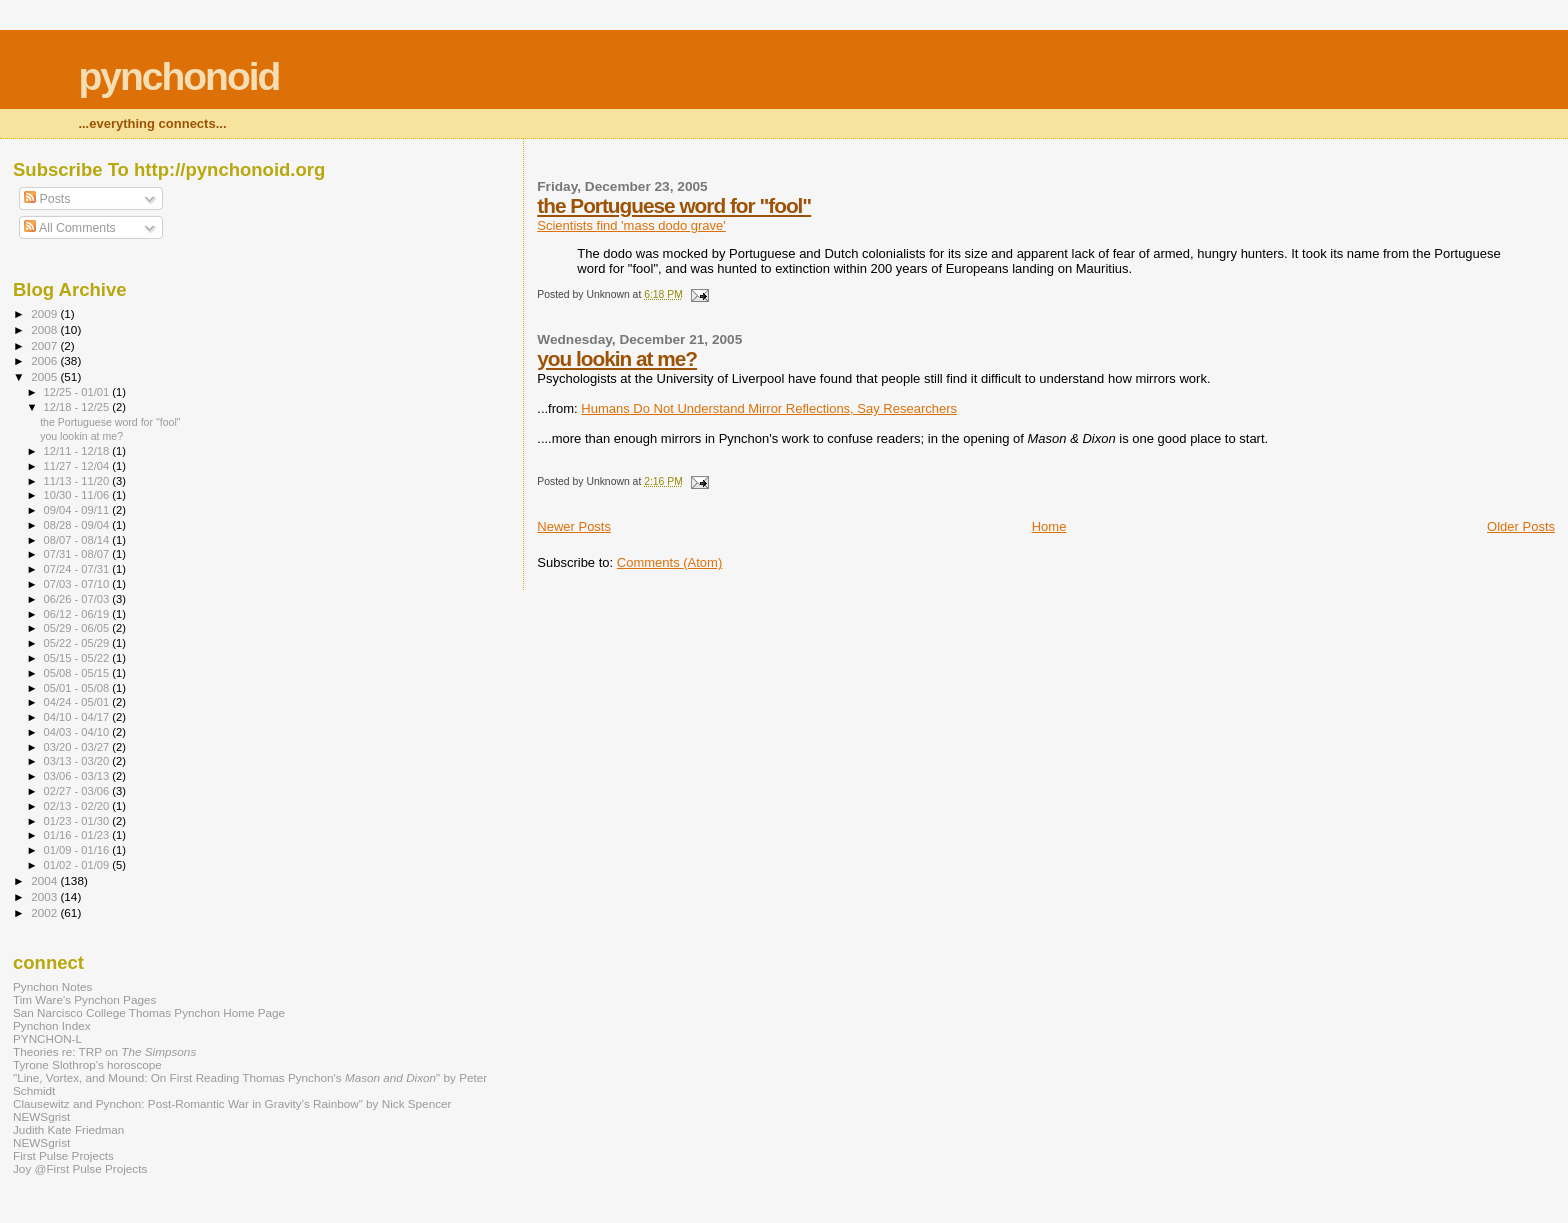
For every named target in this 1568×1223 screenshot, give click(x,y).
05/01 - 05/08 (78, 688)
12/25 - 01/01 (78, 392)
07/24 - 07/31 (78, 569)
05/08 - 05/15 (78, 673)
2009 (45, 313)
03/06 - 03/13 (78, 776)
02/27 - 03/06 (78, 791)
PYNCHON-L (47, 1038)
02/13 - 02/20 (78, 806)
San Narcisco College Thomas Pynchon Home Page (149, 1012)
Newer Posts (574, 526)
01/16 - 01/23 (78, 835)
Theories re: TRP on (104, 1051)
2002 (45, 912)
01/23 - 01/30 (78, 821)
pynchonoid (178, 76)
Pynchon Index (52, 1025)
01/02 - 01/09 (78, 865)
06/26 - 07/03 (78, 599)
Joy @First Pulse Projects (80, 1168)
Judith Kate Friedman (68, 1129)
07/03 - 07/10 (78, 584)
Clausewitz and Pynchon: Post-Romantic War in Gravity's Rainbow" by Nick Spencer (232, 1103)
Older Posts (1521, 526)
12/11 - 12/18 (78, 451)
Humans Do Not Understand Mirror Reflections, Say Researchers (769, 408)
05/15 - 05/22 (78, 658)
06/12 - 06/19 (78, 614)
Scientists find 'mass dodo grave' (631, 225)
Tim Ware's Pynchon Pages (84, 999)
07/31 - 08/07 (78, 554)
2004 (45, 880)
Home (1049, 526)
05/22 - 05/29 (78, 643)
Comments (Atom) (669, 562)
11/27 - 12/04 (78, 466)
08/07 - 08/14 (78, 540)
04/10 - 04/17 (78, 717)
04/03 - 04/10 (78, 732)
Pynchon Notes (52, 986)
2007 (45, 345)
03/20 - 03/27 (78, 747)
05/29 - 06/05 (78, 628)
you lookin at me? (617, 358)
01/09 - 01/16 (78, 850)
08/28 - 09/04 (78, 525)
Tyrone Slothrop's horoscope (87, 1064)
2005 (45, 376)
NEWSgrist (41, 1116)
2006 (45, 360)
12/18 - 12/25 (78, 407)
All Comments (70, 228)
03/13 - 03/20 (78, 761)
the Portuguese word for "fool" (674, 205)
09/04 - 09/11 (78, 510)
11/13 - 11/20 (78, 481)
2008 (45, 329)
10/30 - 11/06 (78, 495)
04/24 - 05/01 (78, 702)
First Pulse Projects (63, 1155)
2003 (45, 896)
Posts (47, 199)
